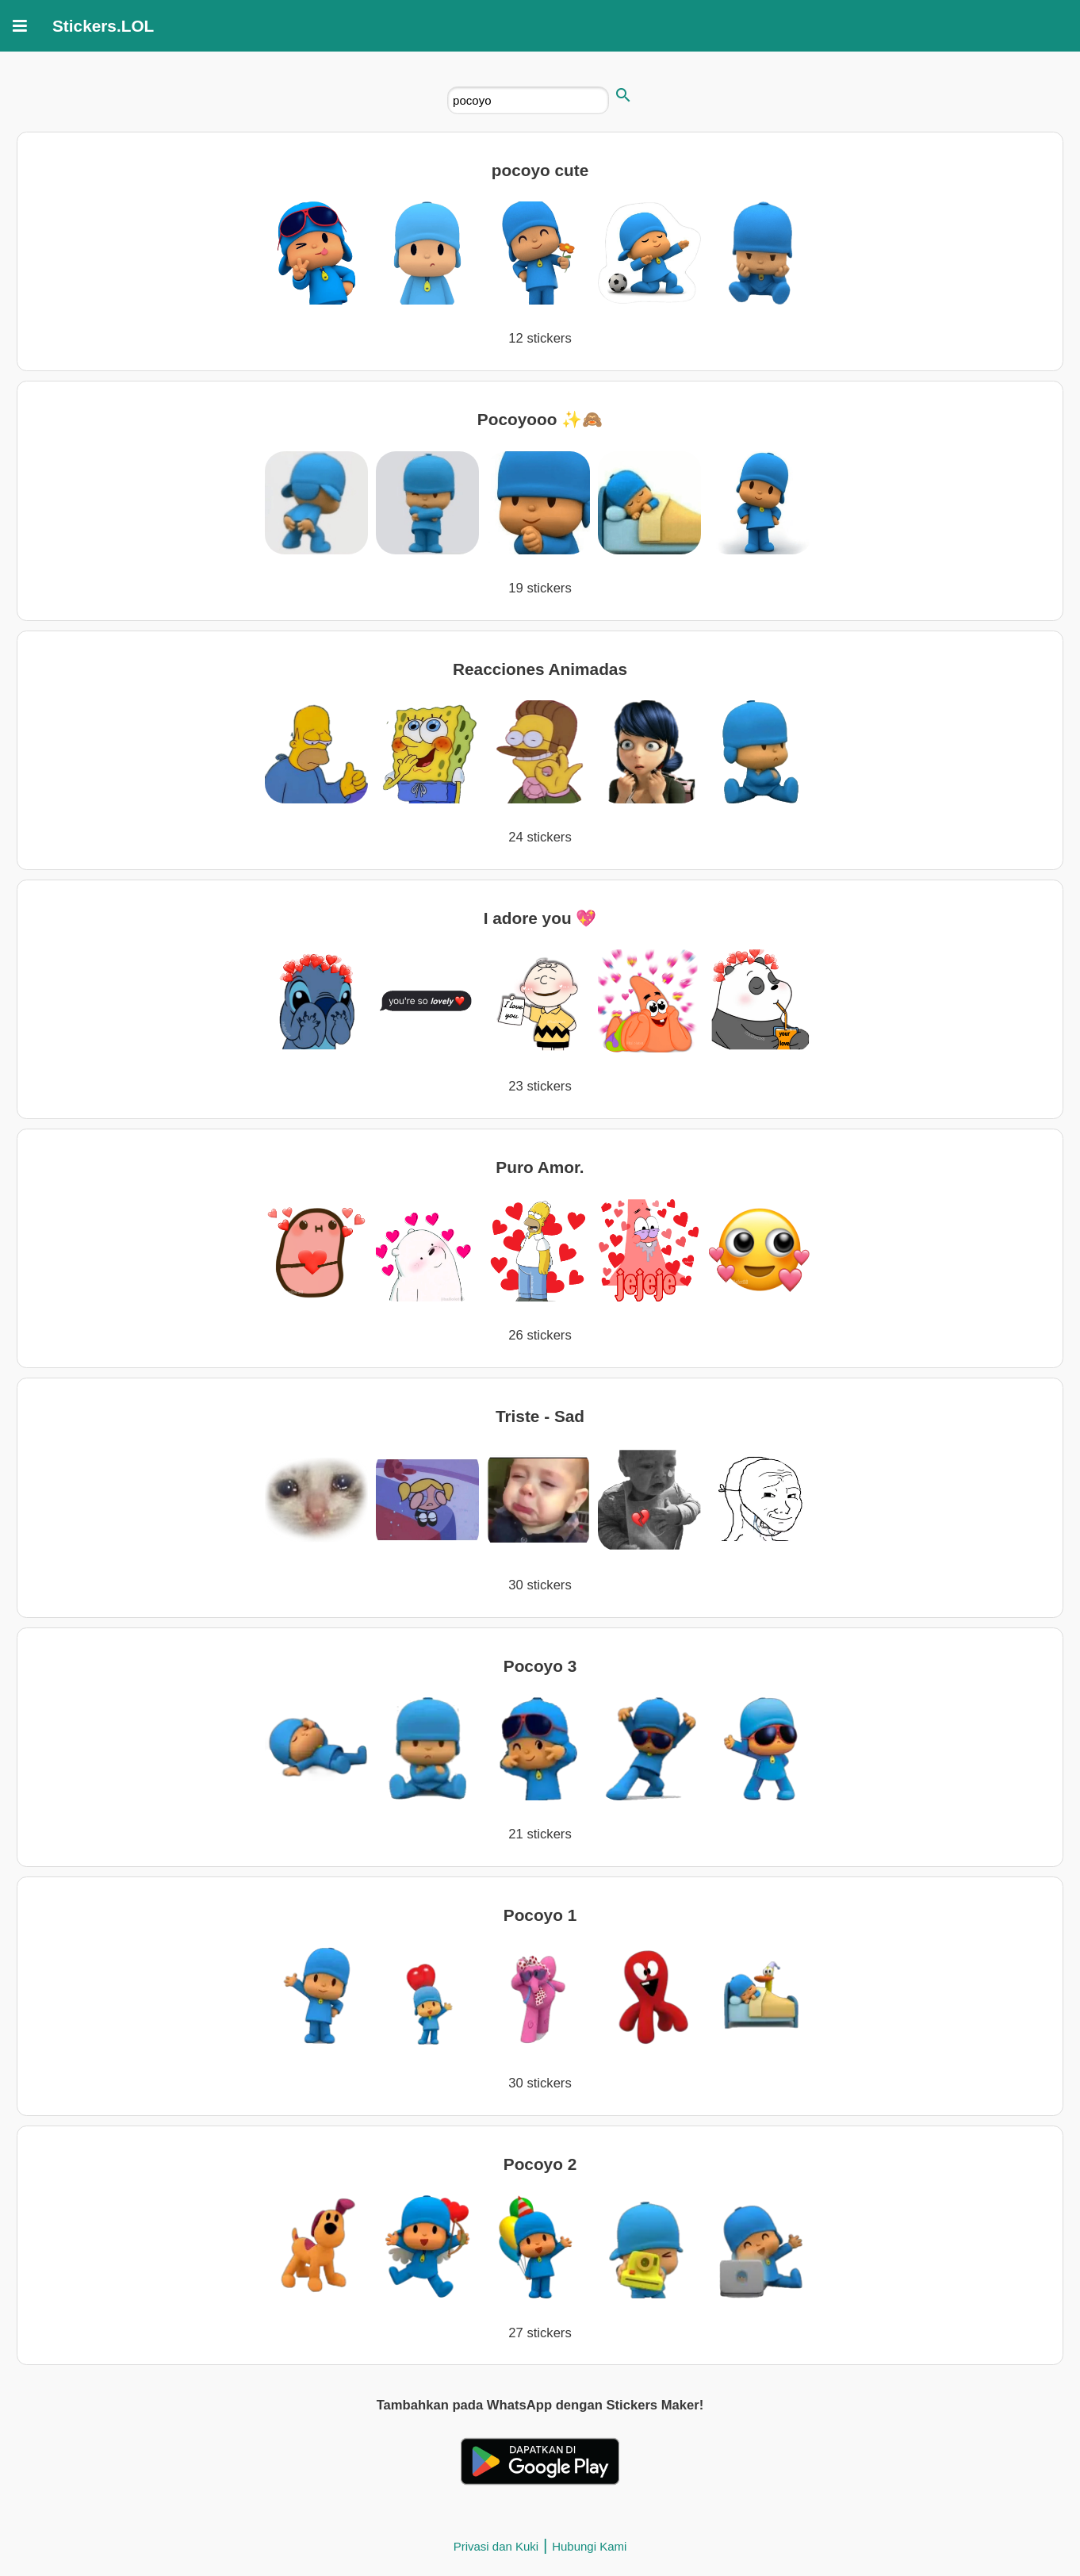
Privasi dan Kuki (496, 2546)
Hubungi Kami (589, 2546)
